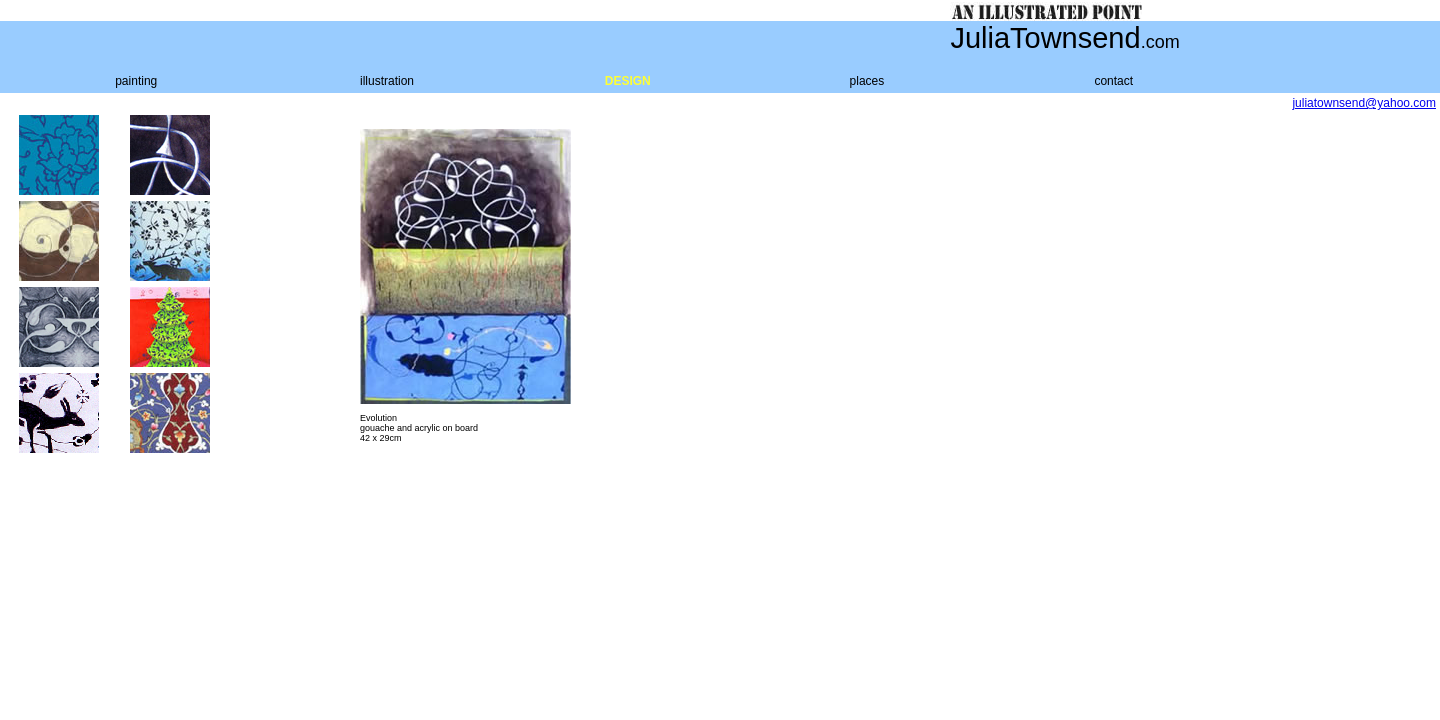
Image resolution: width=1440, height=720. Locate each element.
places (867, 81)
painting (136, 81)
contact (1113, 81)
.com (1160, 42)
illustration (387, 81)
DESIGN (628, 81)
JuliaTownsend (1045, 38)
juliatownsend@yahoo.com (1364, 103)
